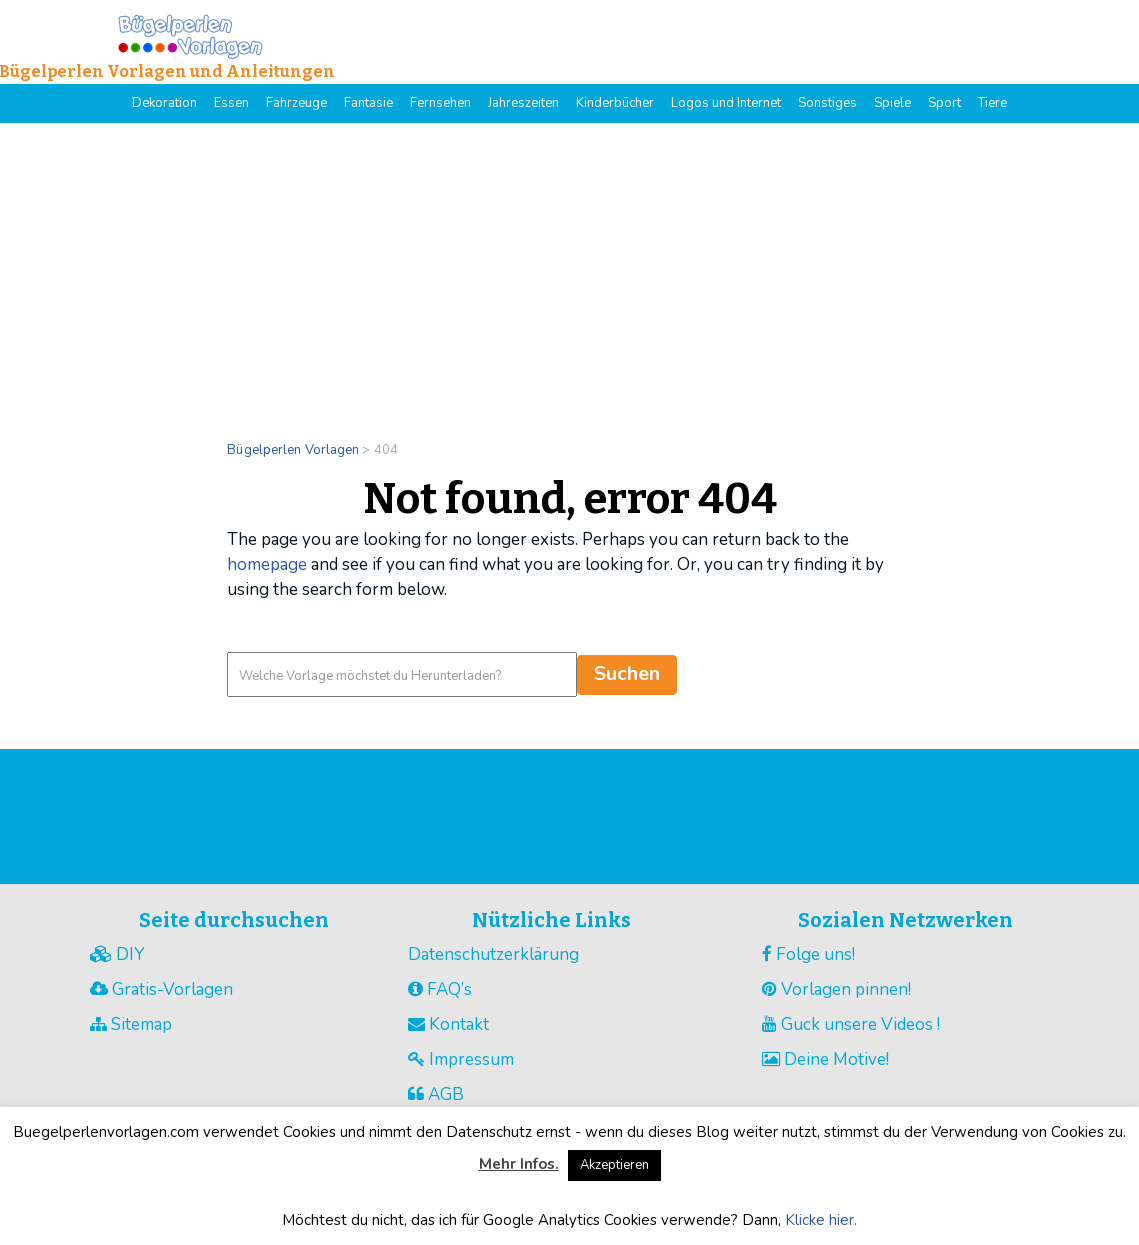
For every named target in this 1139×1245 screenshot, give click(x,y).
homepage (267, 564)
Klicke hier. (821, 1220)
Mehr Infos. (519, 1164)
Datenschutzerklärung (493, 954)
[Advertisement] (569, 273)
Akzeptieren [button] (614, 1165)
